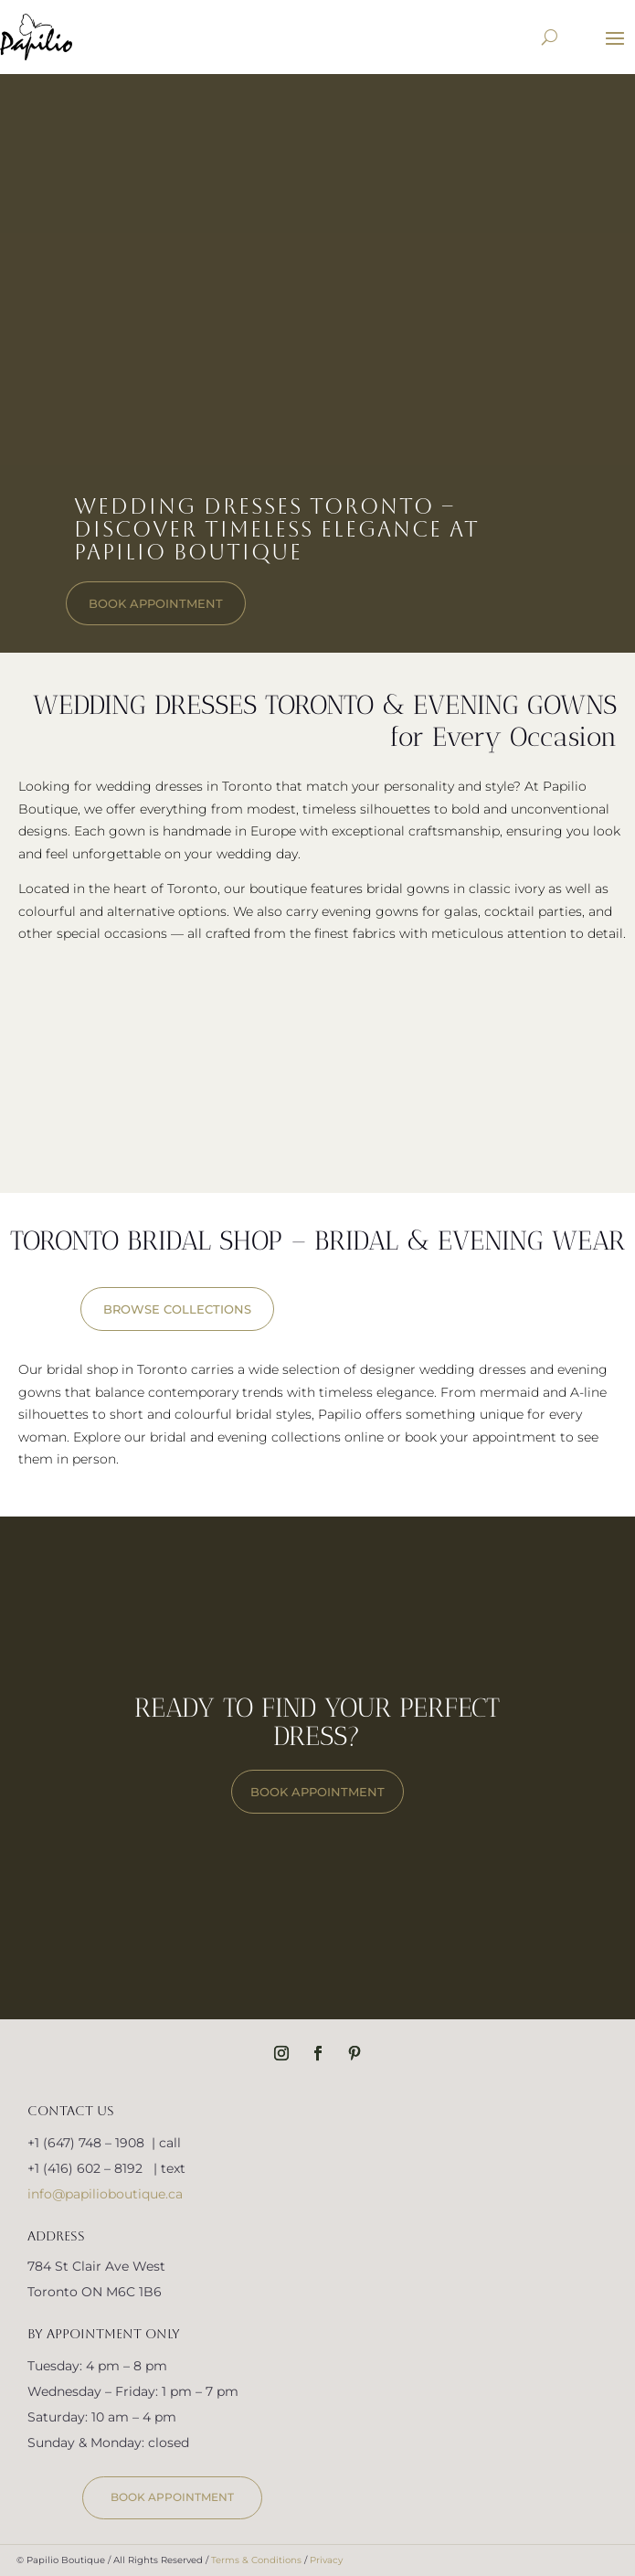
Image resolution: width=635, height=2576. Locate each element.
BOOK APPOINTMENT (317, 1791)
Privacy (326, 2560)
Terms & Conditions (256, 2560)
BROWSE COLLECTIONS (177, 1309)
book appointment (156, 603)
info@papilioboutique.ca (105, 2194)
